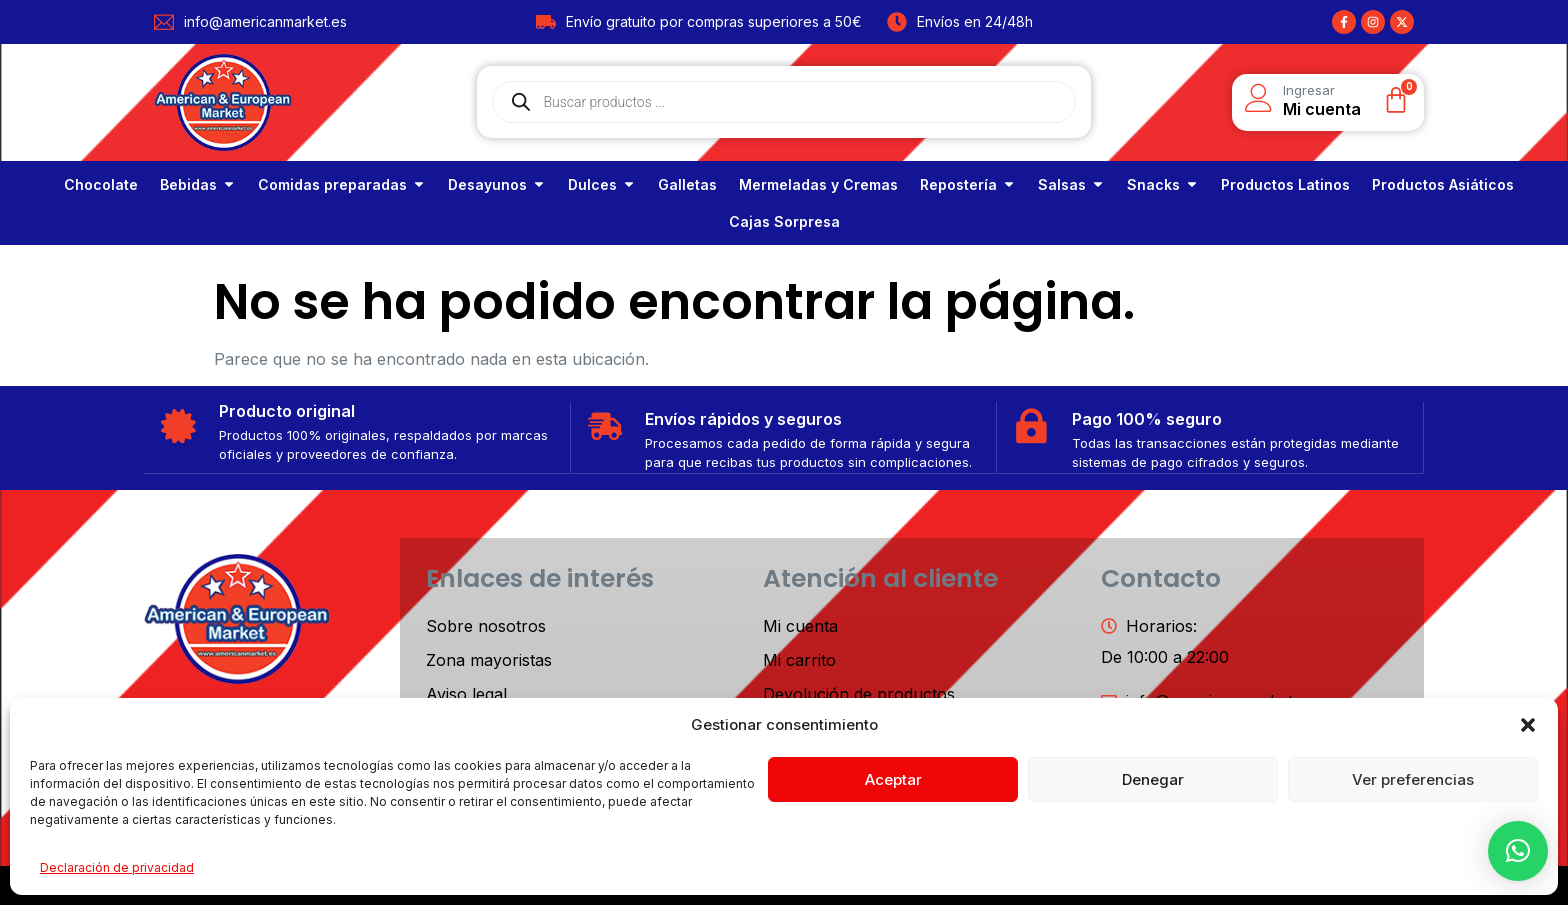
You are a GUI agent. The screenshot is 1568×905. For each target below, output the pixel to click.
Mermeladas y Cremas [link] (818, 184)
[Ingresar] (1259, 98)
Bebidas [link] (188, 184)
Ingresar (1309, 90)
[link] (101, 184)
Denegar (1153, 779)
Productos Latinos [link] (1285, 184)
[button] (1528, 725)
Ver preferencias (1413, 779)
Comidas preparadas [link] (332, 184)
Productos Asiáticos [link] (1443, 184)
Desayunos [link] (487, 184)
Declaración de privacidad (117, 867)
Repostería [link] (958, 184)
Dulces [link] (592, 184)
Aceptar (893, 779)
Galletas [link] (687, 184)
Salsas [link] (1062, 184)
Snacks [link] (1153, 184)
